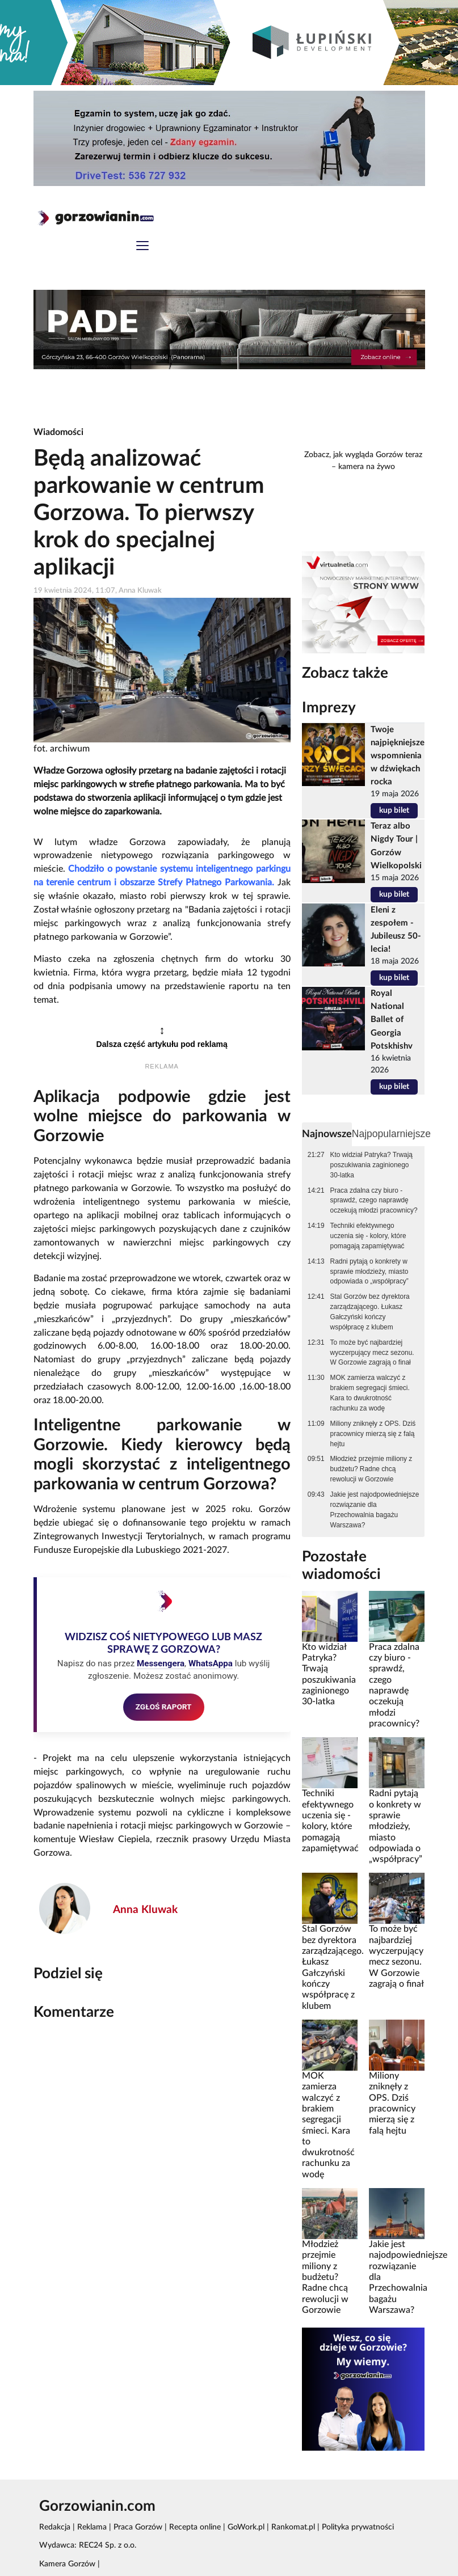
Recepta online (195, 2527)
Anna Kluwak (145, 1909)
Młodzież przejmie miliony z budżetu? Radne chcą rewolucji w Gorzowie (371, 1469)
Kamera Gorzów (67, 2564)
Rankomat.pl (293, 2527)
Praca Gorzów (138, 2527)
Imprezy (329, 707)
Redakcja (54, 2527)
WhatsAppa (210, 1663)
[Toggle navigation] (142, 247)
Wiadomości (58, 432)
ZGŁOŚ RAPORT (164, 1706)
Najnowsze (327, 1134)
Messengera (160, 1663)
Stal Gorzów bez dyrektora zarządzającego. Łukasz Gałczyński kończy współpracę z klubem (370, 1312)
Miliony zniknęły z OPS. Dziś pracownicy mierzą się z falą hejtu (373, 1434)
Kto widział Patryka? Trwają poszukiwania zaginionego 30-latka (371, 1165)
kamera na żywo (366, 467)
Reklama (92, 2527)
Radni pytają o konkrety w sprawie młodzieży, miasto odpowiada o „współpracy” (369, 1271)
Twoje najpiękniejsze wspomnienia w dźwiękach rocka (398, 755)
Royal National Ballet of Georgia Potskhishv (392, 1019)
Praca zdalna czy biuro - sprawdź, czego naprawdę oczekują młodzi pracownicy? (374, 1200)
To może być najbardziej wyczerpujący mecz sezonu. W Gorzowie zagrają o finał (372, 1352)
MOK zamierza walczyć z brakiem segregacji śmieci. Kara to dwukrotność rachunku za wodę (370, 1393)
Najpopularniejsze (391, 1133)
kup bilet (394, 810)
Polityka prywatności (358, 2527)
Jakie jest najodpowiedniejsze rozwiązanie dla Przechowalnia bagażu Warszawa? (374, 1509)
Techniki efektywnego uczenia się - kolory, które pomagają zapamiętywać (368, 1236)
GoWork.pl (246, 2527)
